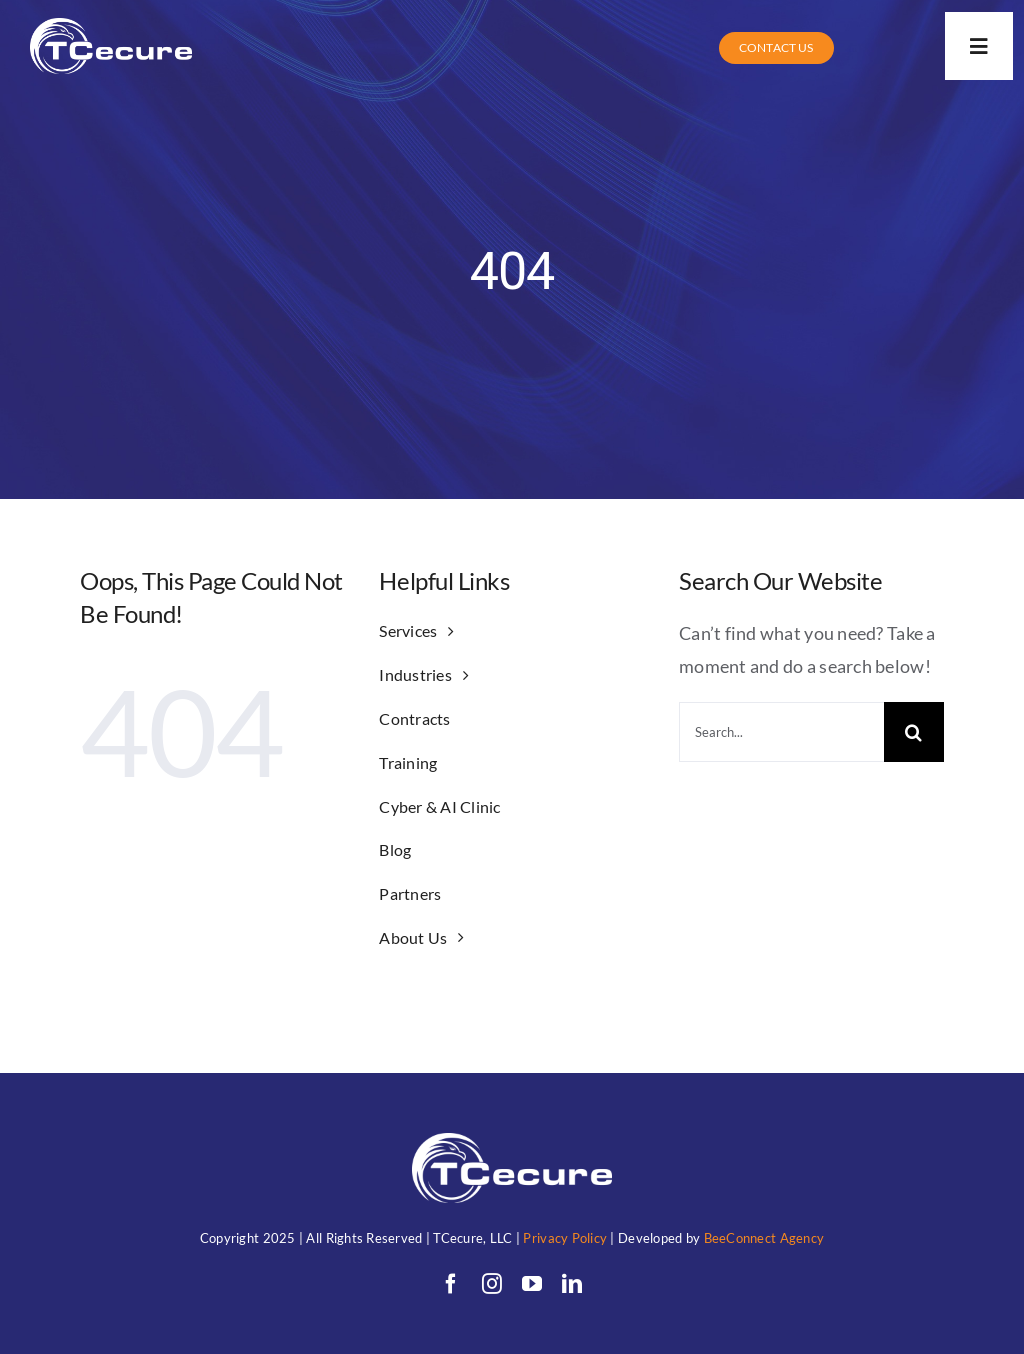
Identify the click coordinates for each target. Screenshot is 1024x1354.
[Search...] (781, 732)
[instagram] (492, 1284)
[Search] (914, 732)
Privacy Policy (565, 1238)
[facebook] (451, 1284)
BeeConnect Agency (764, 1238)
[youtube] (532, 1284)
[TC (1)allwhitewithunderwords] (111, 27)
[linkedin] (572, 1284)
